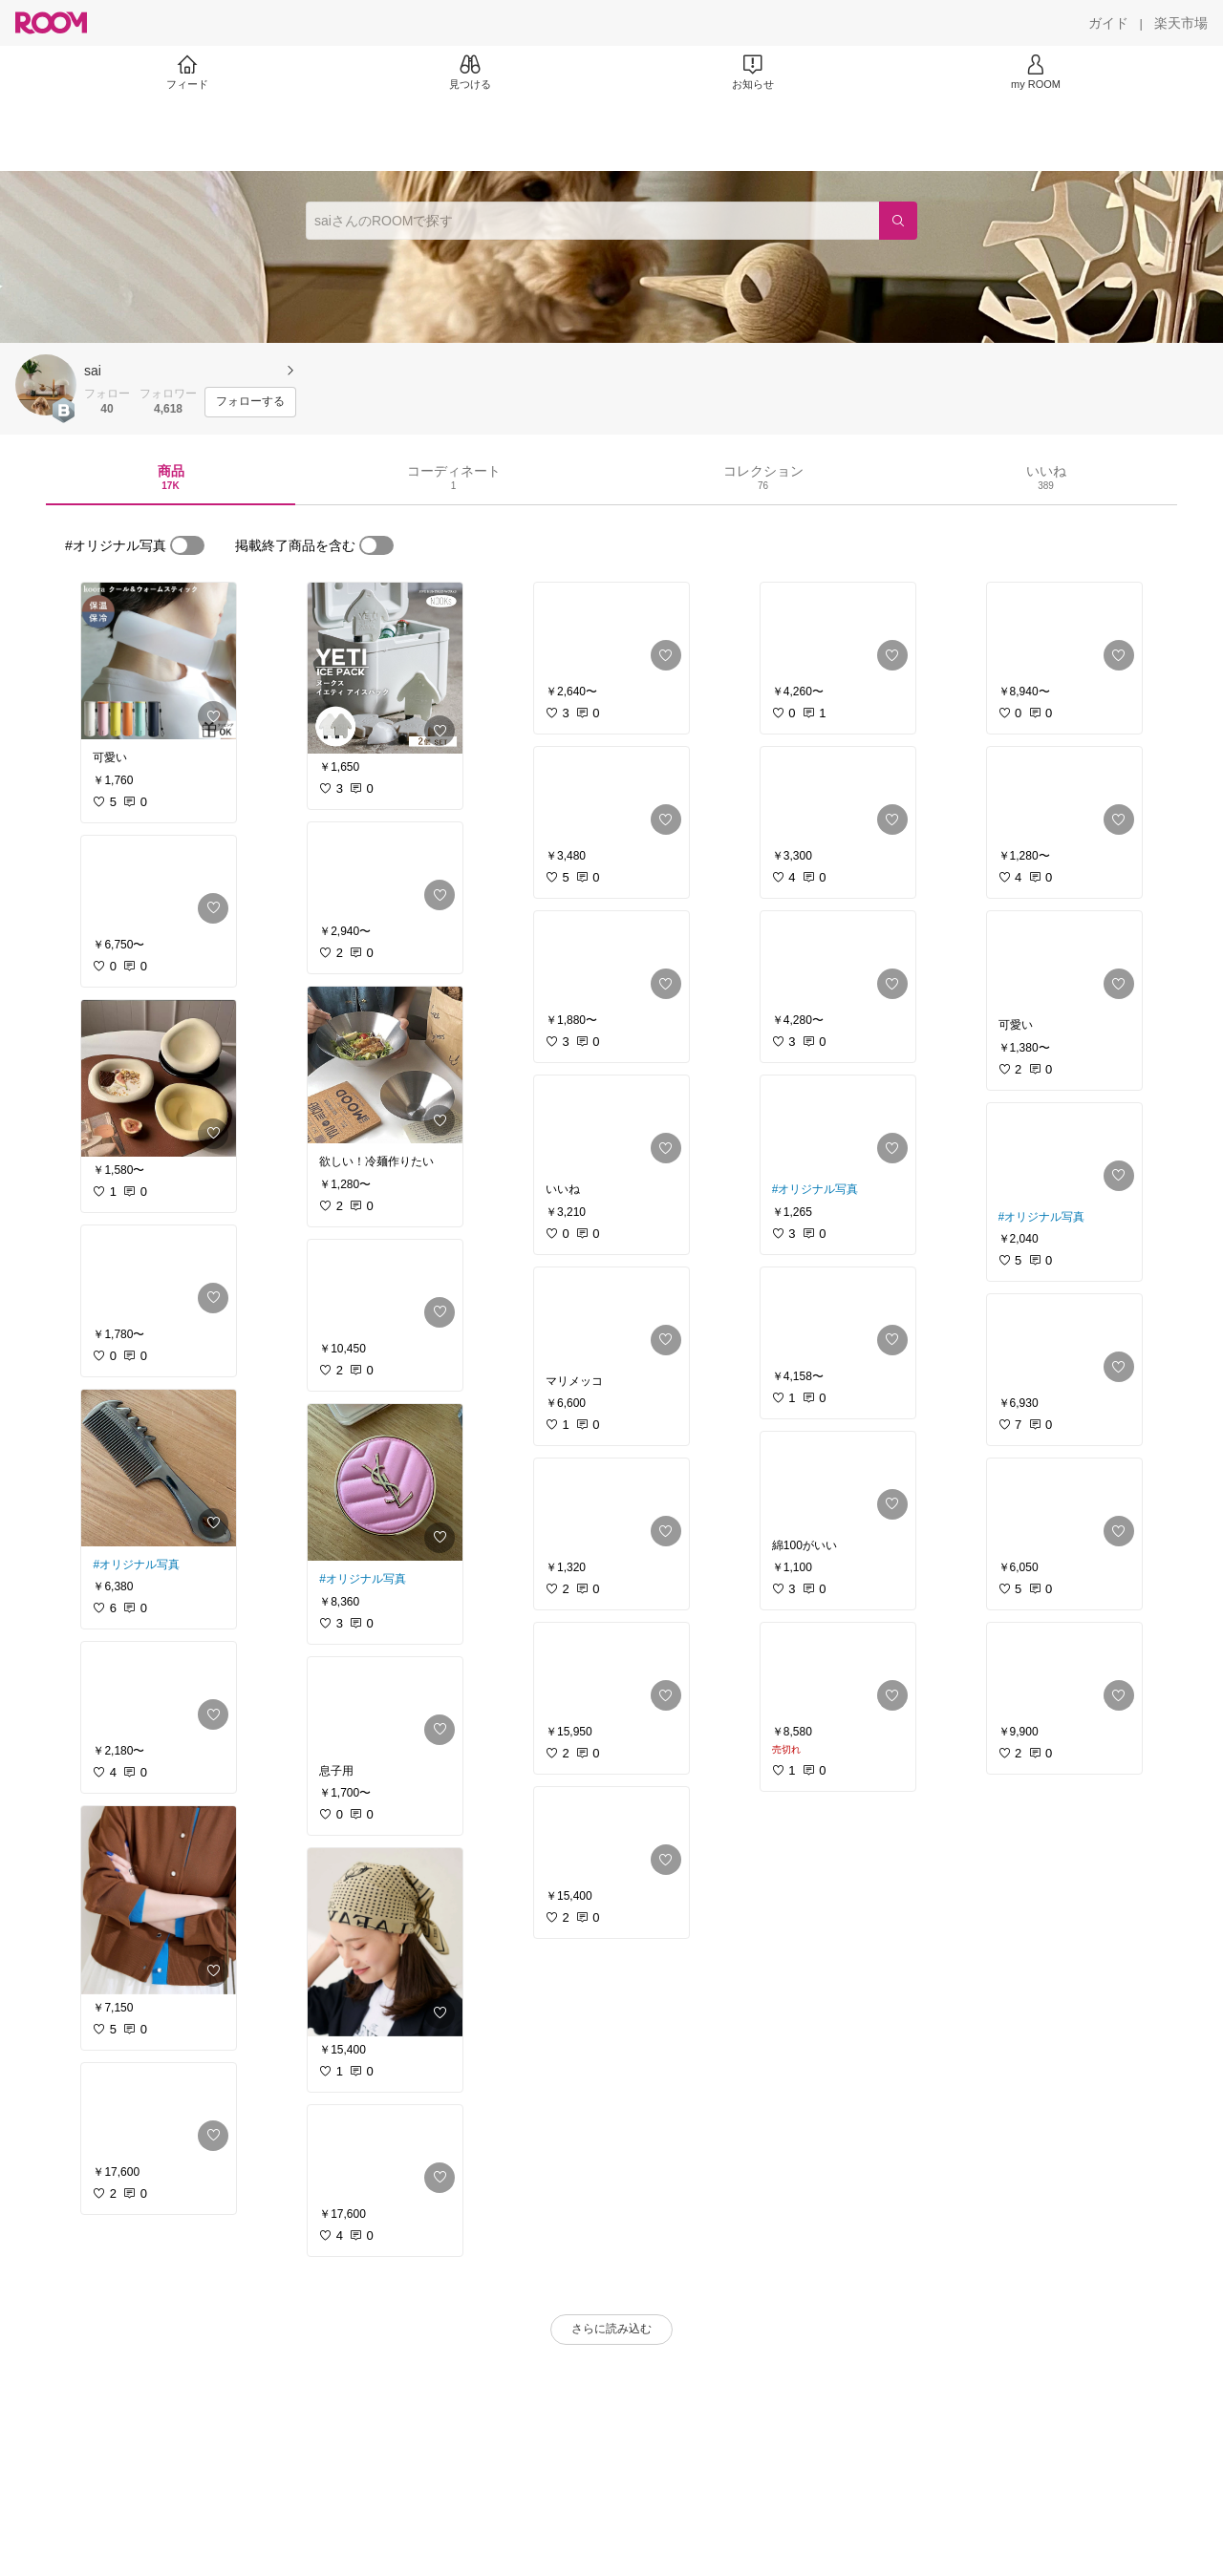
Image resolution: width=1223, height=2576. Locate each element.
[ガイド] (1108, 23)
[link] (158, 661)
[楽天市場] (1181, 23)
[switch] (187, 545)
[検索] (898, 221)
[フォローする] (250, 402)
